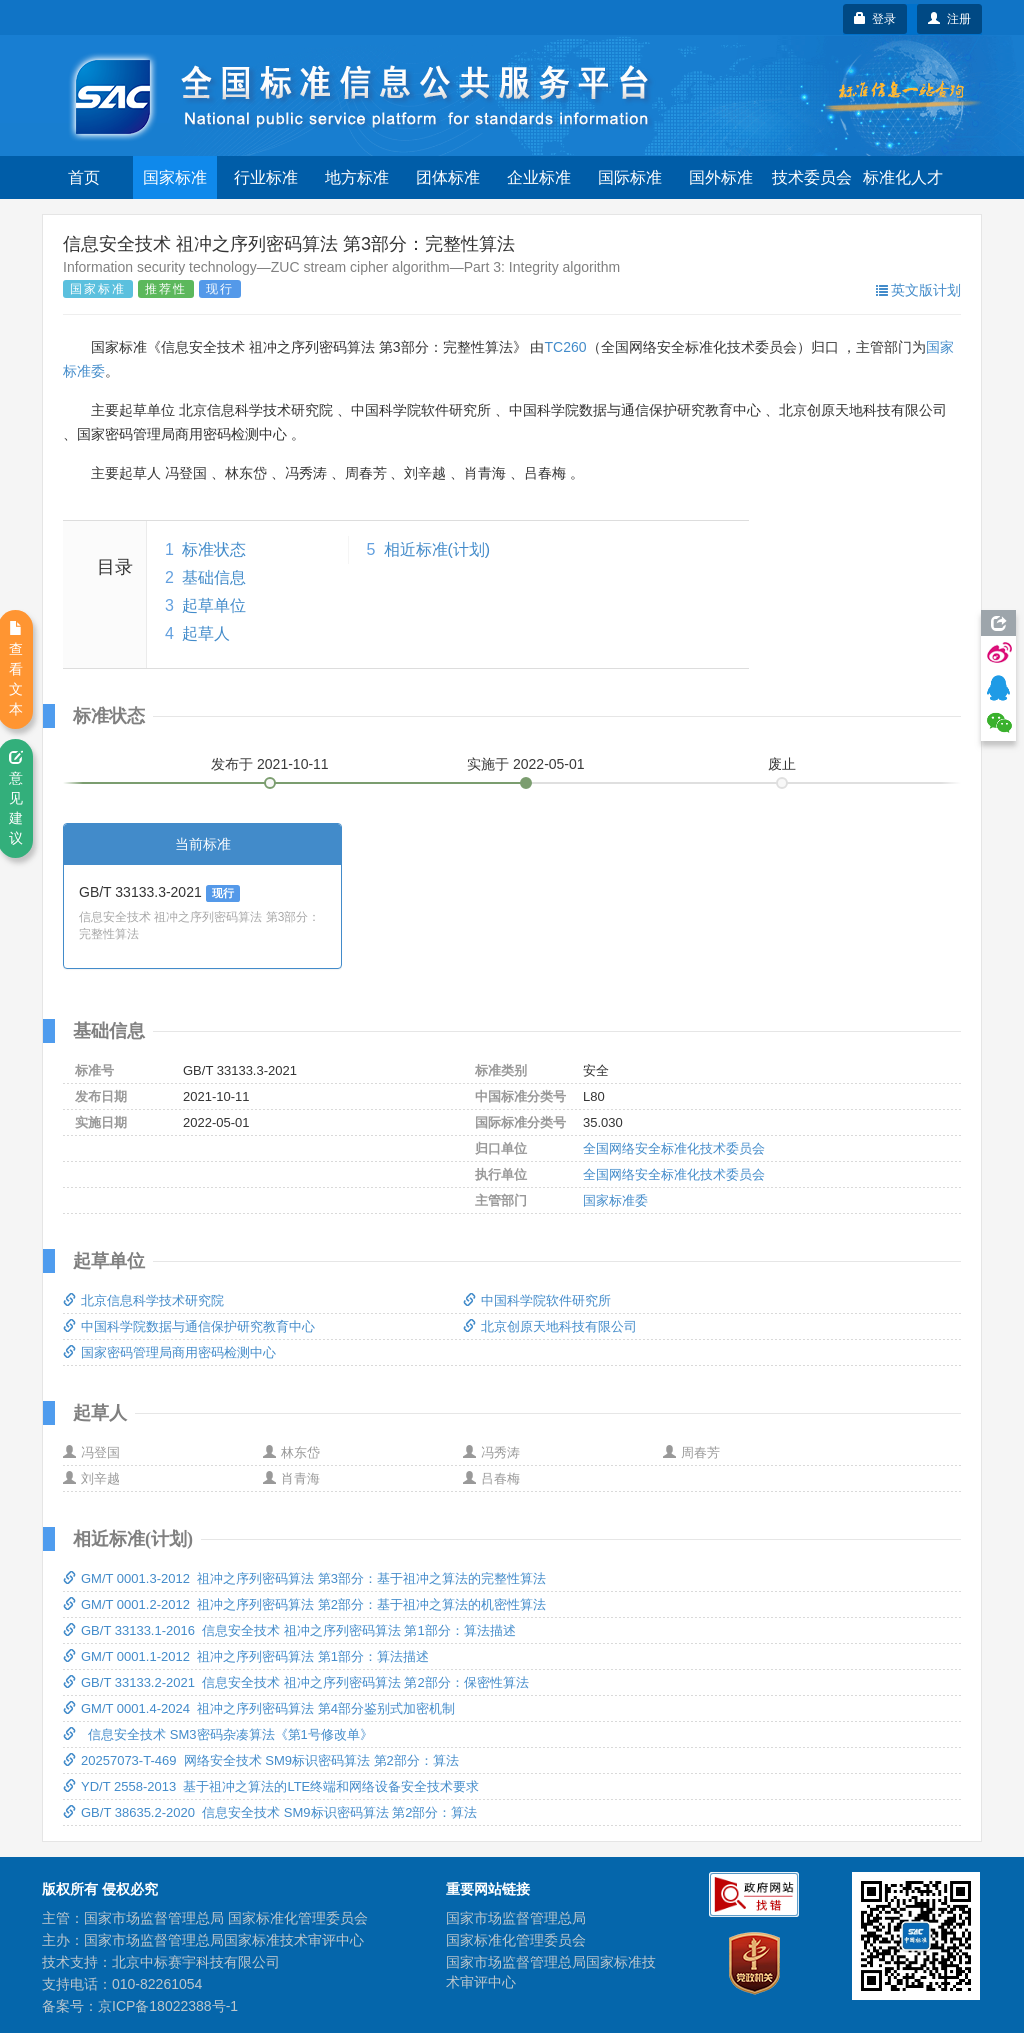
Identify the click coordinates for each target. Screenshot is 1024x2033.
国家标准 (175, 177)
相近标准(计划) (437, 549)
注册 (949, 19)
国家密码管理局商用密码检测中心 (169, 1352)
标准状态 (214, 549)
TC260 (565, 347)
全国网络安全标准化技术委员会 (674, 1148)
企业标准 (539, 177)
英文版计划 (918, 290)
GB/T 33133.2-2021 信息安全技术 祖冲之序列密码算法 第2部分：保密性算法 (296, 1682)
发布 (270, 764)
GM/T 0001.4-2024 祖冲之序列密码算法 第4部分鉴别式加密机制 (259, 1708)
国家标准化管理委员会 (516, 1940)
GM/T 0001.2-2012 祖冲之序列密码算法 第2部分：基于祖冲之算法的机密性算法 (304, 1604)
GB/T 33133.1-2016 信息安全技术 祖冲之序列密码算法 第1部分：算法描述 (289, 1630)
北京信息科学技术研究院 (143, 1300)
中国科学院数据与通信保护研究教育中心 (189, 1326)
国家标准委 (615, 1200)
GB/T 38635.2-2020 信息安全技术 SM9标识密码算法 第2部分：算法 (270, 1812)
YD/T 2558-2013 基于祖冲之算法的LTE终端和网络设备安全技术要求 (271, 1786)
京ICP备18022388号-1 (168, 2006)
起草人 (206, 633)
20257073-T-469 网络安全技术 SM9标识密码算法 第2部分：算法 (261, 1760)
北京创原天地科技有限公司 (550, 1326)
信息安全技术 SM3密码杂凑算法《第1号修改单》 (218, 1734)
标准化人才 (903, 177)
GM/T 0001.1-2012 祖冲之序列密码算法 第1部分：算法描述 (246, 1656)
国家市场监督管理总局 (516, 1918)
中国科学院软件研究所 (537, 1300)
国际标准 (630, 177)
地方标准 (357, 177)
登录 (875, 19)
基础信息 (214, 577)
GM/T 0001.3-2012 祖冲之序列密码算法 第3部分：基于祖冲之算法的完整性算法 (304, 1578)
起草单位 (214, 605)
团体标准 (448, 177)
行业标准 (266, 177)
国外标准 (721, 177)
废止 (782, 764)
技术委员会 (812, 177)
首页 (84, 177)
